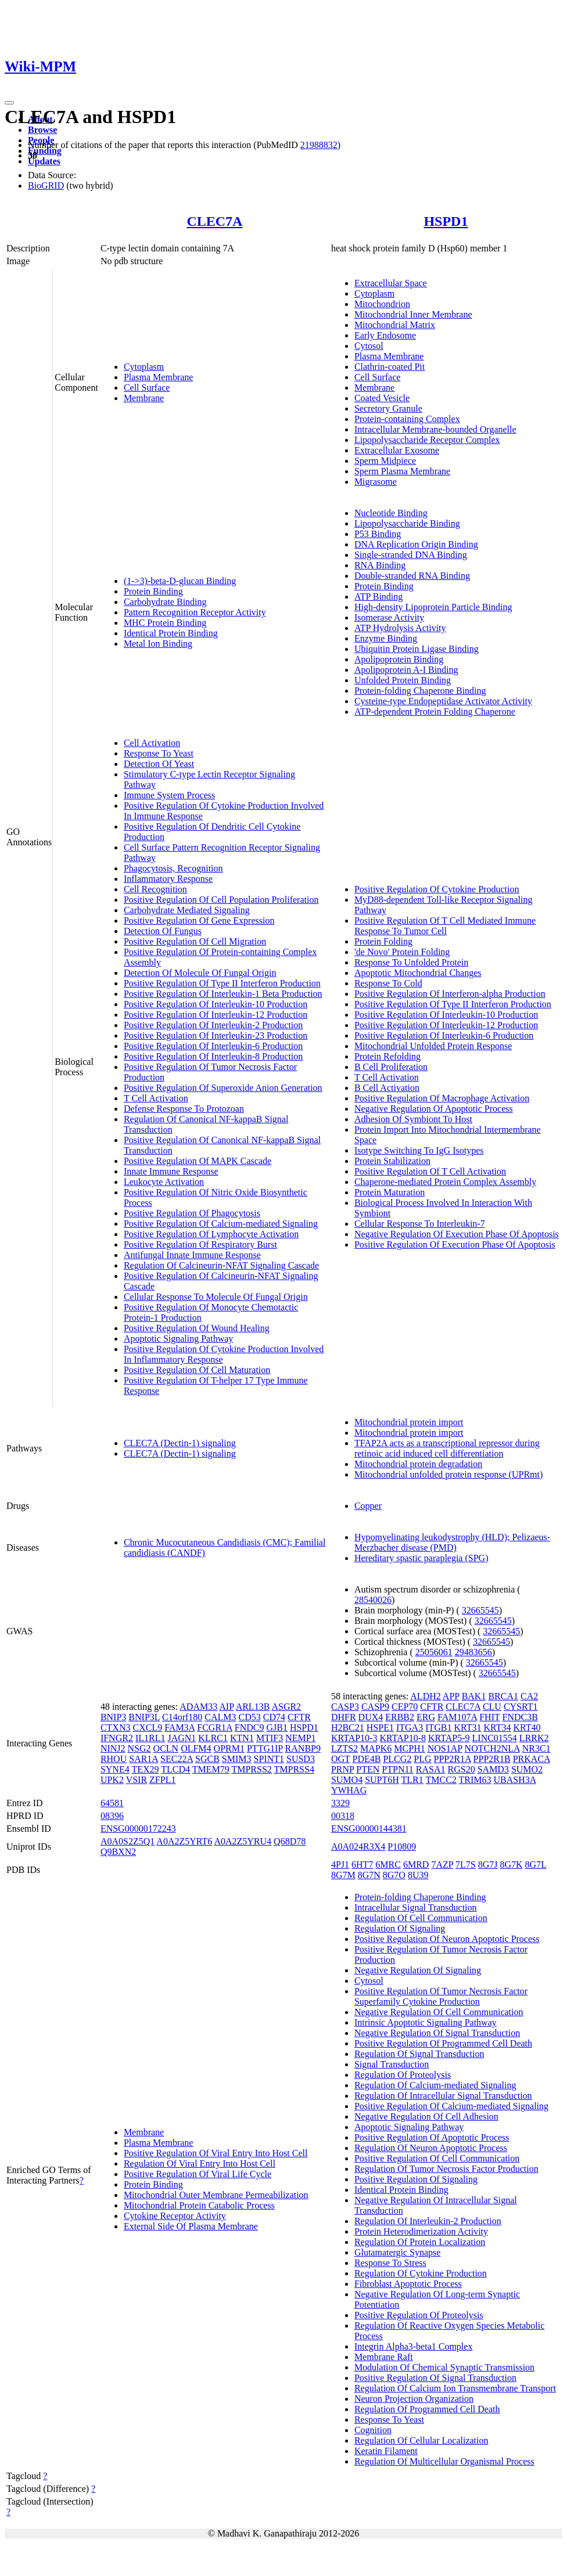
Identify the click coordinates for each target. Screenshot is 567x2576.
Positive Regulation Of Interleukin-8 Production (213, 1056)
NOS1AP (445, 1748)
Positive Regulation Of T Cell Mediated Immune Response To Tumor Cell (445, 926)
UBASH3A (515, 1780)
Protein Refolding (387, 1056)
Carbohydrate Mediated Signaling (187, 910)
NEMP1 (300, 1738)
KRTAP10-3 (354, 1738)
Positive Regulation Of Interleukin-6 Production (213, 1046)
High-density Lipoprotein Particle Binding (433, 607)
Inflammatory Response (168, 879)
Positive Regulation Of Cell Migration (195, 941)
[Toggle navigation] (9, 103)
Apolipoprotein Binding (398, 659)
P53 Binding (377, 534)
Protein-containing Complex (407, 419)
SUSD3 (300, 1759)
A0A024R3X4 (358, 1846)
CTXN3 (116, 1727)
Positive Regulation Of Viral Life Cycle (197, 2174)
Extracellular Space (390, 283)
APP (451, 1696)
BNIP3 (113, 1717)
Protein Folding (383, 941)
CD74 (274, 1717)
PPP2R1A (452, 1759)
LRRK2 (534, 1738)
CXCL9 (147, 1727)
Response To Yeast (158, 753)
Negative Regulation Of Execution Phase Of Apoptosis (456, 1234)
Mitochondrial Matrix (394, 325)
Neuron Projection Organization (413, 2399)
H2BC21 (347, 1727)
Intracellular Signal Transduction (415, 1907)
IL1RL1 (150, 1738)
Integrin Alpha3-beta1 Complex (413, 2346)
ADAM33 (198, 1707)
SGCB (207, 1759)
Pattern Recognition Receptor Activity (195, 612)
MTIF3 (269, 1738)
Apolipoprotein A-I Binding (406, 670)
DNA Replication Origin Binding (416, 544)
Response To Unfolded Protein (411, 962)
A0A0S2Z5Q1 (128, 1841)
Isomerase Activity (389, 617)
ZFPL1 (162, 1780)
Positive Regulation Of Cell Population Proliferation (221, 900)
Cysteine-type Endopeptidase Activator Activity (443, 701)
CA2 (529, 1696)
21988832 (319, 145)
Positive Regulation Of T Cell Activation (430, 1171)
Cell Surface (147, 387)
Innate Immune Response (171, 1171)
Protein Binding (153, 591)
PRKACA (531, 1759)
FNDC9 (249, 1727)
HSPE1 (380, 1727)
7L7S (465, 1864)
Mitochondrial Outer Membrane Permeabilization (216, 2195)
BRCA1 (503, 1696)
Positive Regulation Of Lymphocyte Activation (211, 1234)
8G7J (488, 1864)
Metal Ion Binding (158, 643)
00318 (342, 1816)
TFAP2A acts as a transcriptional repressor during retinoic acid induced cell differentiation (447, 1448)
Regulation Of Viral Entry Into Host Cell (199, 2163)
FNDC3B (519, 1717)
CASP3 (345, 1707)
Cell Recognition (155, 889)
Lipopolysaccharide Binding (407, 523)
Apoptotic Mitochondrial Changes (418, 973)
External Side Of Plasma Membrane (191, 2226)
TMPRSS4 (294, 1769)
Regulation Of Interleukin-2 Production (427, 2221)
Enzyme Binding (385, 638)
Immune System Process (169, 795)
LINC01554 (494, 1738)
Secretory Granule (388, 408)
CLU (492, 1707)
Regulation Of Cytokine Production (420, 2273)
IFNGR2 (117, 1738)
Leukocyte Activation (164, 1182)
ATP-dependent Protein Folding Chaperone (434, 711)
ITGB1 (438, 1727)
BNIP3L (144, 1717)
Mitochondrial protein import (409, 1422)
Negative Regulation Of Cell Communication (438, 2012)
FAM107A (457, 1717)
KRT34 (497, 1727)
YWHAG (349, 1790)
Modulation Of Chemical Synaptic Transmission (444, 2367)
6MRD (416, 1864)
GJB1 (276, 1727)
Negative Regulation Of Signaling (417, 1970)
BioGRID (46, 185)
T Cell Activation (156, 1098)
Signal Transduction (391, 2064)
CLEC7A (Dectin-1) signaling (180, 1443)
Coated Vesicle (382, 398)
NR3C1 (536, 1748)
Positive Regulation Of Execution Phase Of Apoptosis (454, 1244)
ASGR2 (286, 1707)
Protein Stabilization (392, 1161)
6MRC (388, 1864)
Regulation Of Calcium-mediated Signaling (435, 2085)
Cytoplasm (144, 367)
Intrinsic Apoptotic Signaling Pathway (425, 2022)
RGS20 (461, 1769)
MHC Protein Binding (165, 623)
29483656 (473, 1652)
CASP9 (375, 1707)
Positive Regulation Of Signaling (416, 2179)
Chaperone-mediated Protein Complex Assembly (445, 1182)
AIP (226, 1707)
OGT (340, 1759)
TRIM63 (475, 1780)
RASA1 (431, 1769)
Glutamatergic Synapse (397, 2252)
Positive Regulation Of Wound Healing (197, 1328)
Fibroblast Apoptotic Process (408, 2284)
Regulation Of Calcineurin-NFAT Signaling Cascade (221, 1265)
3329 (340, 1803)
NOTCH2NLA (492, 1748)
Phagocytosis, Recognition (173, 868)
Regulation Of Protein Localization (419, 2242)
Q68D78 (290, 1841)
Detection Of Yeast (159, 764)
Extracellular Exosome (396, 450)
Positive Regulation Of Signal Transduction (435, 2378)
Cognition (373, 2430)
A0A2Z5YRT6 (184, 1841)
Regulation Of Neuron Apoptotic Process (430, 2148)
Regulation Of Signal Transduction (419, 2054)
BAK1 (474, 1696)
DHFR (343, 1717)
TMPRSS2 (251, 1769)
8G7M (343, 1875)
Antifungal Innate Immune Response (192, 1255)
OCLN (166, 1748)
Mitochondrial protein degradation (418, 1464)
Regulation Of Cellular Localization (421, 2440)
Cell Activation (152, 743)
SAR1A (143, 1759)
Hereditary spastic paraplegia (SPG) (421, 1558)
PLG (422, 1759)
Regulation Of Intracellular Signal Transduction (443, 2096)
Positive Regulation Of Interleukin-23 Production (215, 1035)
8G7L (536, 1864)
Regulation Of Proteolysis (402, 2075)
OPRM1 (229, 1748)
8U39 (418, 1875)
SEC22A (176, 1759)
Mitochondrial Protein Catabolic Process (199, 2205)
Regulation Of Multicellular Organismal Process (444, 2461)
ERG (426, 1717)
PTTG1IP (265, 1748)
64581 (112, 1803)
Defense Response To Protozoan (184, 1109)
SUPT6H (382, 1780)
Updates (44, 161)
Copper (368, 1506)
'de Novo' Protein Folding (402, 952)
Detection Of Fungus (163, 931)
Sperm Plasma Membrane (402, 471)
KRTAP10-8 (402, 1738)
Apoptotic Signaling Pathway (178, 1338)
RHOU (114, 1759)
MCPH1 (409, 1748)
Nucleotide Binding (391, 513)
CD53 (250, 1717)
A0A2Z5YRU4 (242, 1841)
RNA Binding (379, 565)
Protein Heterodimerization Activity (421, 2231)
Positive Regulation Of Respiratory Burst (200, 1244)
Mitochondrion (382, 304)
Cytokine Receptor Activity (175, 2216)
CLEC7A (214, 221)
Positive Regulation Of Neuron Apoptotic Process (447, 1939)
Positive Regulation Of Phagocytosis (192, 1213)
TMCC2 (440, 1780)
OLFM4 (196, 1748)
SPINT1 (269, 1759)
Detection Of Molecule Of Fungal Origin (200, 973)
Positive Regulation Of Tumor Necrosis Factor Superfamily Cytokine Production (440, 1996)
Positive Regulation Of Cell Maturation (197, 1370)
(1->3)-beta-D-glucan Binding (180, 581)
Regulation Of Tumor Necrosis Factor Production (446, 2169)
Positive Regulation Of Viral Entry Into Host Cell (216, 2153)
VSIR (136, 1780)
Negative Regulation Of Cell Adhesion (426, 2116)
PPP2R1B (492, 1759)
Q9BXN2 (118, 1852)
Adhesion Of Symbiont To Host (413, 1119)
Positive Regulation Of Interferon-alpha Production (450, 994)
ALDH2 (425, 1696)
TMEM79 (210, 1769)
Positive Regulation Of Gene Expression (199, 920)
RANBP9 (303, 1748)
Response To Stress (390, 2263)
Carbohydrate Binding (165, 602)
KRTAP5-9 (449, 1738)
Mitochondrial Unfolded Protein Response (433, 1046)
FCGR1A (214, 1727)
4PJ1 (340, 1864)
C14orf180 (182, 1717)
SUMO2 (527, 1769)
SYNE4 (115, 1769)
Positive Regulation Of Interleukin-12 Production (215, 1014)
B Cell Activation (386, 1088)
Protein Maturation (389, 1192)
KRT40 (527, 1727)
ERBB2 (399, 1717)
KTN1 (242, 1738)
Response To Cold (388, 983)
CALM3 (220, 1717)
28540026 (373, 1600)
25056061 (434, 1652)
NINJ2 (113, 1748)
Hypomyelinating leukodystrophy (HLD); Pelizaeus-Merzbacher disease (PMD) (452, 1542)
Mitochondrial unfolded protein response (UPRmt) (448, 1474)
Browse (42, 130)
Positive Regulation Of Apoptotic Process (431, 2137)
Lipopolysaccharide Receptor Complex (427, 440)
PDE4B (366, 1759)
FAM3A (179, 1727)
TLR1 (412, 1780)
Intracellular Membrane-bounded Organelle (435, 429)
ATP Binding (378, 596)
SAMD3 (493, 1769)
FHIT (489, 1717)
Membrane (144, 398)
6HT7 (362, 1864)
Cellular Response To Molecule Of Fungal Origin (216, 1297)
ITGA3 (409, 1727)
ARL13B (253, 1707)
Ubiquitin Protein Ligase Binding (416, 649)
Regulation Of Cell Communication (420, 1918)
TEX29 (145, 1769)
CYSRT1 (521, 1707)
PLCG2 (397, 1759)
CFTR (299, 1717)
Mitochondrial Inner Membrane (413, 314)
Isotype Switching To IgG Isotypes (419, 1150)
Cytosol (368, 346)
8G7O (394, 1875)
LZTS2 (344, 1748)
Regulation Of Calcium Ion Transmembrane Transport (455, 2388)
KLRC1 (213, 1738)
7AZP (442, 1864)
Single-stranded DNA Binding (410, 555)
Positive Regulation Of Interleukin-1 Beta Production (223, 994)
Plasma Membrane (158, 377)
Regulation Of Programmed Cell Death (427, 2409)
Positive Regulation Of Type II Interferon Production (222, 983)
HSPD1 (446, 221)
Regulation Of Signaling (399, 1928)
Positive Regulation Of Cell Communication (436, 2158)
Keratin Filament (386, 2451)
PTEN (367, 1769)
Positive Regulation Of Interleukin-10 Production (215, 1004)
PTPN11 (398, 1769)
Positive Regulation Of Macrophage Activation (441, 1098)
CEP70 (405, 1707)
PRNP (342, 1769)
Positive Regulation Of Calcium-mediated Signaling (221, 1223)
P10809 (401, 1846)
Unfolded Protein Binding (402, 680)
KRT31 (467, 1727)
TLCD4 (175, 1769)
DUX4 (370, 1717)
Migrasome (375, 482)
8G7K (511, 1864)
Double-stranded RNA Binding (412, 576)
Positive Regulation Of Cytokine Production (436, 889)
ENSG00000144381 (369, 1828)
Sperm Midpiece (385, 461)
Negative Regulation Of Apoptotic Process (433, 1109)
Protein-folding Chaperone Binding (420, 691)
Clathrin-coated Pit (389, 367)
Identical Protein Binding (171, 633)
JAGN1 (181, 1738)
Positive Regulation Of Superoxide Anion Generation (223, 1088)
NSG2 (139, 1748)
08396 (112, 1816)
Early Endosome (385, 335)
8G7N (369, 1875)
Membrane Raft (383, 2357)
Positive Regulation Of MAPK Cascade (197, 1161)
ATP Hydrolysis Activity (400, 628)
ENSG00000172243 (138, 1828)
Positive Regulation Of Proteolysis (418, 2315)
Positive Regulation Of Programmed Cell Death (443, 2043)
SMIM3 (237, 1759)
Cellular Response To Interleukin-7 (419, 1223)
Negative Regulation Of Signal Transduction (437, 2033)
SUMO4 (347, 1780)
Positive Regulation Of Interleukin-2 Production (213, 1025)
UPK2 (112, 1780)
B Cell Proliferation (391, 1067)
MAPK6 (376, 1748)
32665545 (480, 1610)
